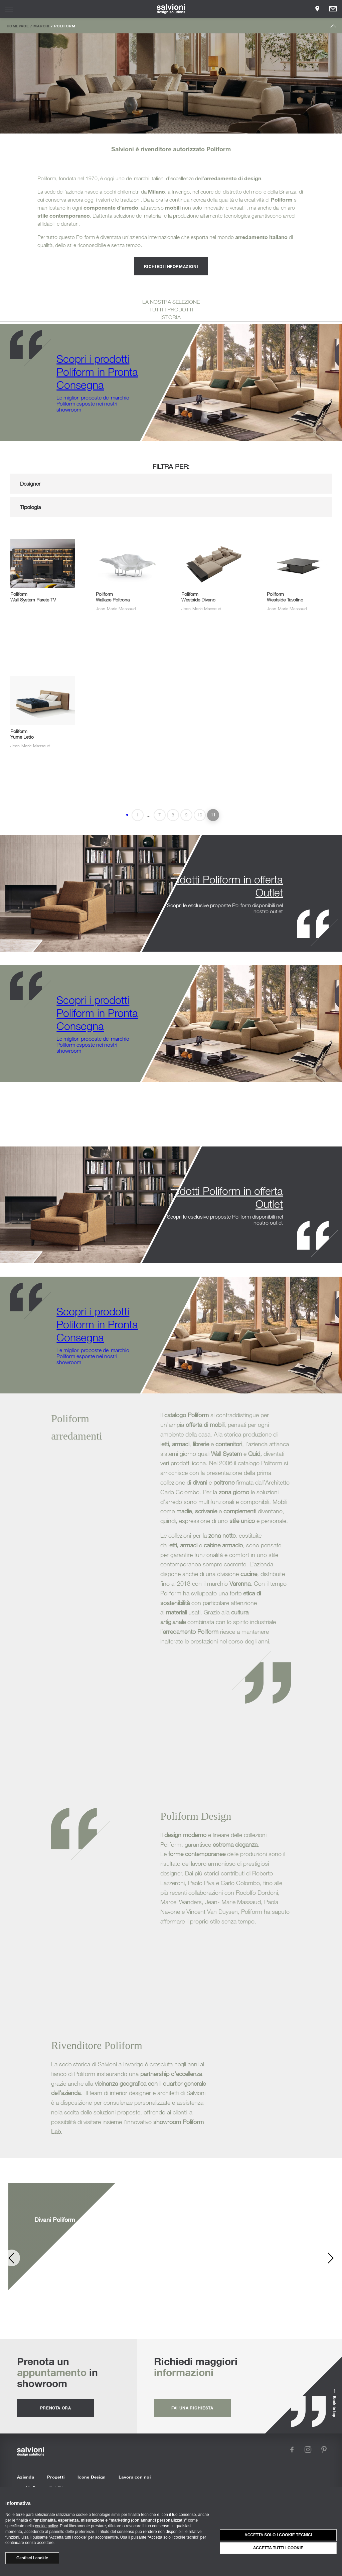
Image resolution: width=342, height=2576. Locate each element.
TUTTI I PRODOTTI (171, 309)
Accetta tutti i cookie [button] (278, 2548)
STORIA (171, 317)
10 (199, 814)
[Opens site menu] (9, 9)
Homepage (18, 25)
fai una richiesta (192, 2407)
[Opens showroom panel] (317, 9)
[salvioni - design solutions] (171, 9)
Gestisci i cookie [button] (32, 2558)
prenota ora (55, 2407)
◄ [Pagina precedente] (127, 814)
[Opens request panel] (333, 9)
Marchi (41, 25)
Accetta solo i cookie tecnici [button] (278, 2535)
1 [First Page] (137, 814)
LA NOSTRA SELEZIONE (171, 302)
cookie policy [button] (46, 2526)
